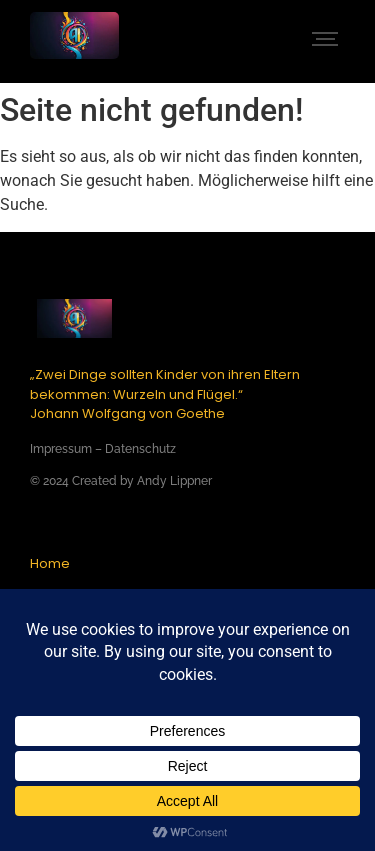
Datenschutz (140, 449)
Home (50, 563)
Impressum (61, 449)
